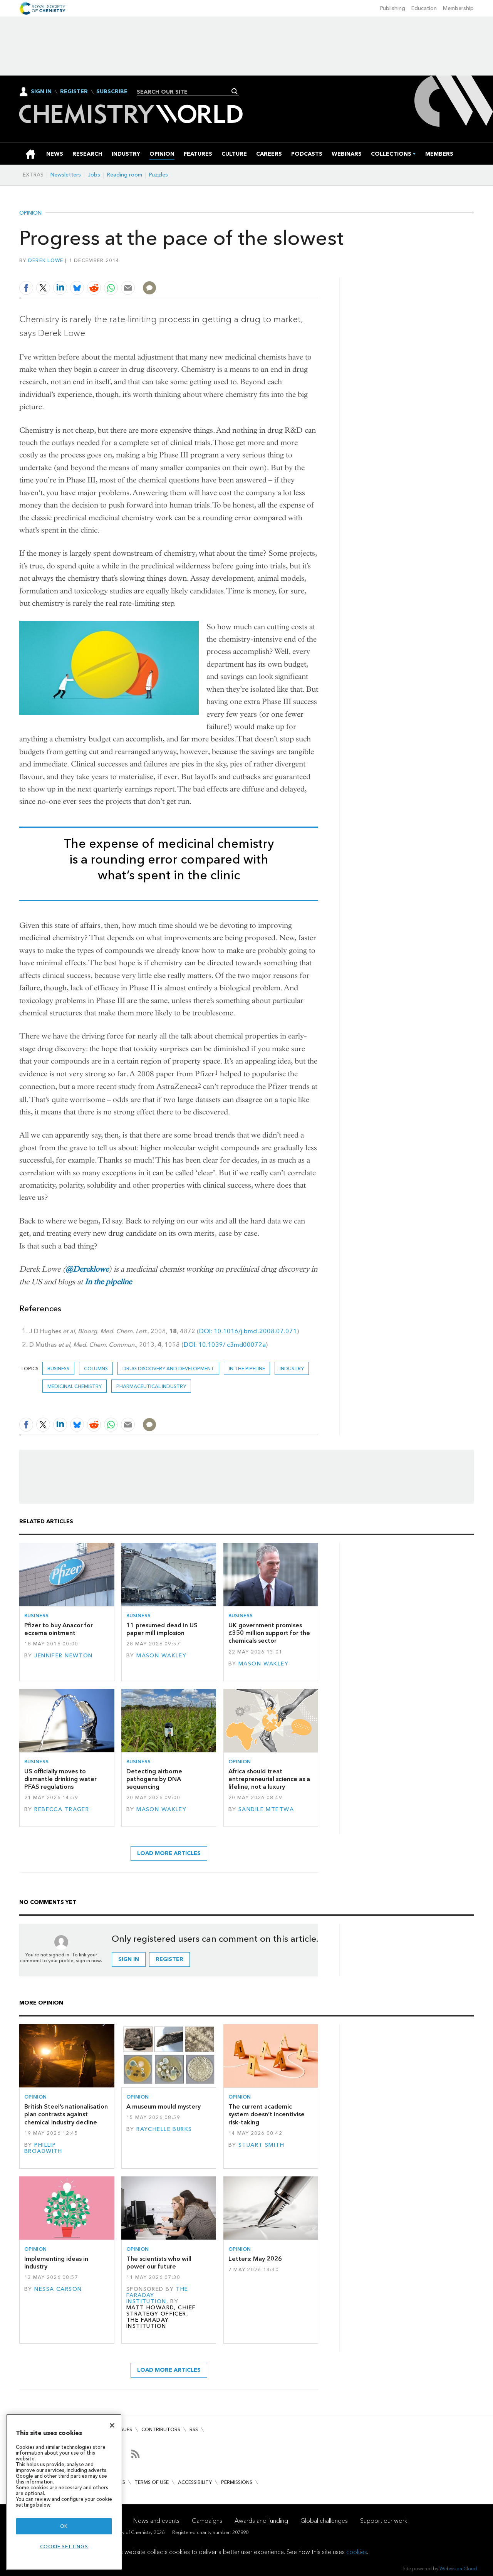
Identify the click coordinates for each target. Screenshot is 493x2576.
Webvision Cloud (458, 2568)
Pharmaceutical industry (151, 1386)
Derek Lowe (46, 260)
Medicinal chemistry (74, 1386)
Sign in (128, 1959)
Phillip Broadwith (43, 2148)
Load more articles (169, 1853)
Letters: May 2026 (255, 2258)
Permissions (236, 2482)
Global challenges (324, 2520)
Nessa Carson (58, 2289)
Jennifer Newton (63, 1655)
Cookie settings (64, 2546)
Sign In (41, 91)
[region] (64, 2492)
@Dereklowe (87, 1269)
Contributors (160, 2429)
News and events (156, 2520)
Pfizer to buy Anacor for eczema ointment (58, 1629)
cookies (356, 2552)
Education (424, 8)
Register (74, 92)
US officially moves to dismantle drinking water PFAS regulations (60, 1779)
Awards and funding (261, 2520)
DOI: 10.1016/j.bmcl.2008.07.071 (248, 1331)
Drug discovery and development (168, 1368)
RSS (193, 2429)
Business (58, 1368)
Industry (292, 1368)
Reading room (124, 174)
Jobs (94, 174)
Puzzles (158, 174)
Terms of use (151, 2482)
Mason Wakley (161, 1655)
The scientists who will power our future (158, 2262)
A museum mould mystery (163, 2106)
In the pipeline (108, 1281)
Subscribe (111, 92)
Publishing (392, 8)
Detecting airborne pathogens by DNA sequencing (154, 1779)
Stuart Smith (261, 2145)
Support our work (383, 2520)
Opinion (30, 213)
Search (235, 91)
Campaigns (207, 2520)
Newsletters (65, 174)
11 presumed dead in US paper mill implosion (162, 1629)
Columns (96, 1368)
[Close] (112, 2425)
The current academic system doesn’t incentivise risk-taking (266, 2114)
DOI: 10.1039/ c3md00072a (225, 1344)
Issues (124, 2429)
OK (64, 2526)
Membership (458, 8)
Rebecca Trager (61, 1809)
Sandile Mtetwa (266, 1809)
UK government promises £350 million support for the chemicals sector (269, 1633)
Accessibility (195, 2482)
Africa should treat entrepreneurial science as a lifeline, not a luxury (269, 1779)
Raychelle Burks (164, 2129)
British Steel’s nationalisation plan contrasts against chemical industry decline (66, 2114)
